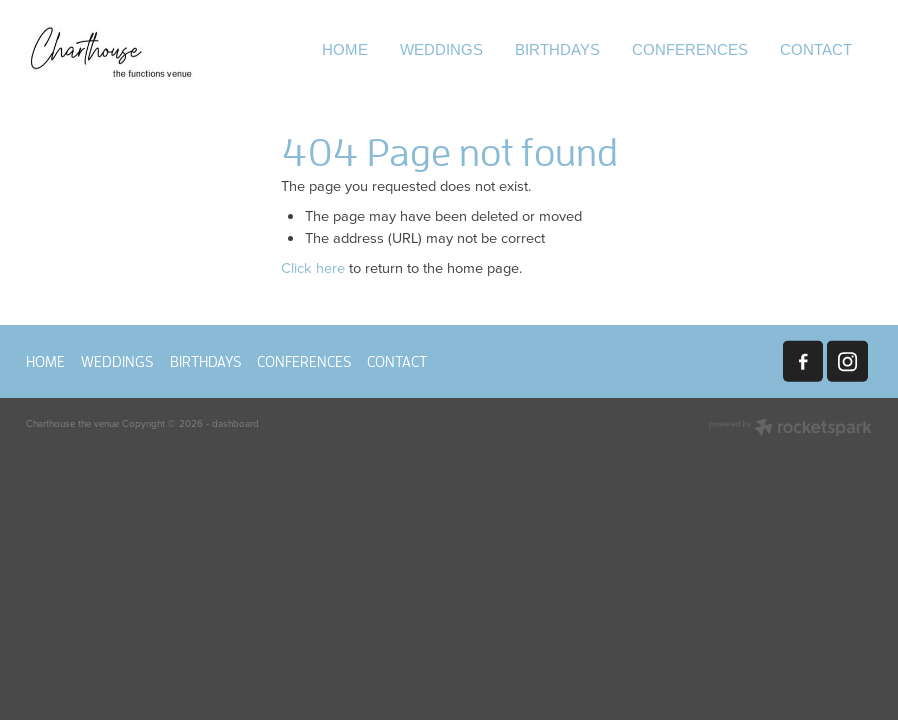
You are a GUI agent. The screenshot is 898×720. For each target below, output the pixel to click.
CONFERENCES (690, 49)
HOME (345, 49)
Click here (313, 267)
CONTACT (816, 49)
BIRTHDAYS (557, 49)
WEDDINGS (441, 49)
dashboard (235, 423)
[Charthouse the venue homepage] (110, 51)
